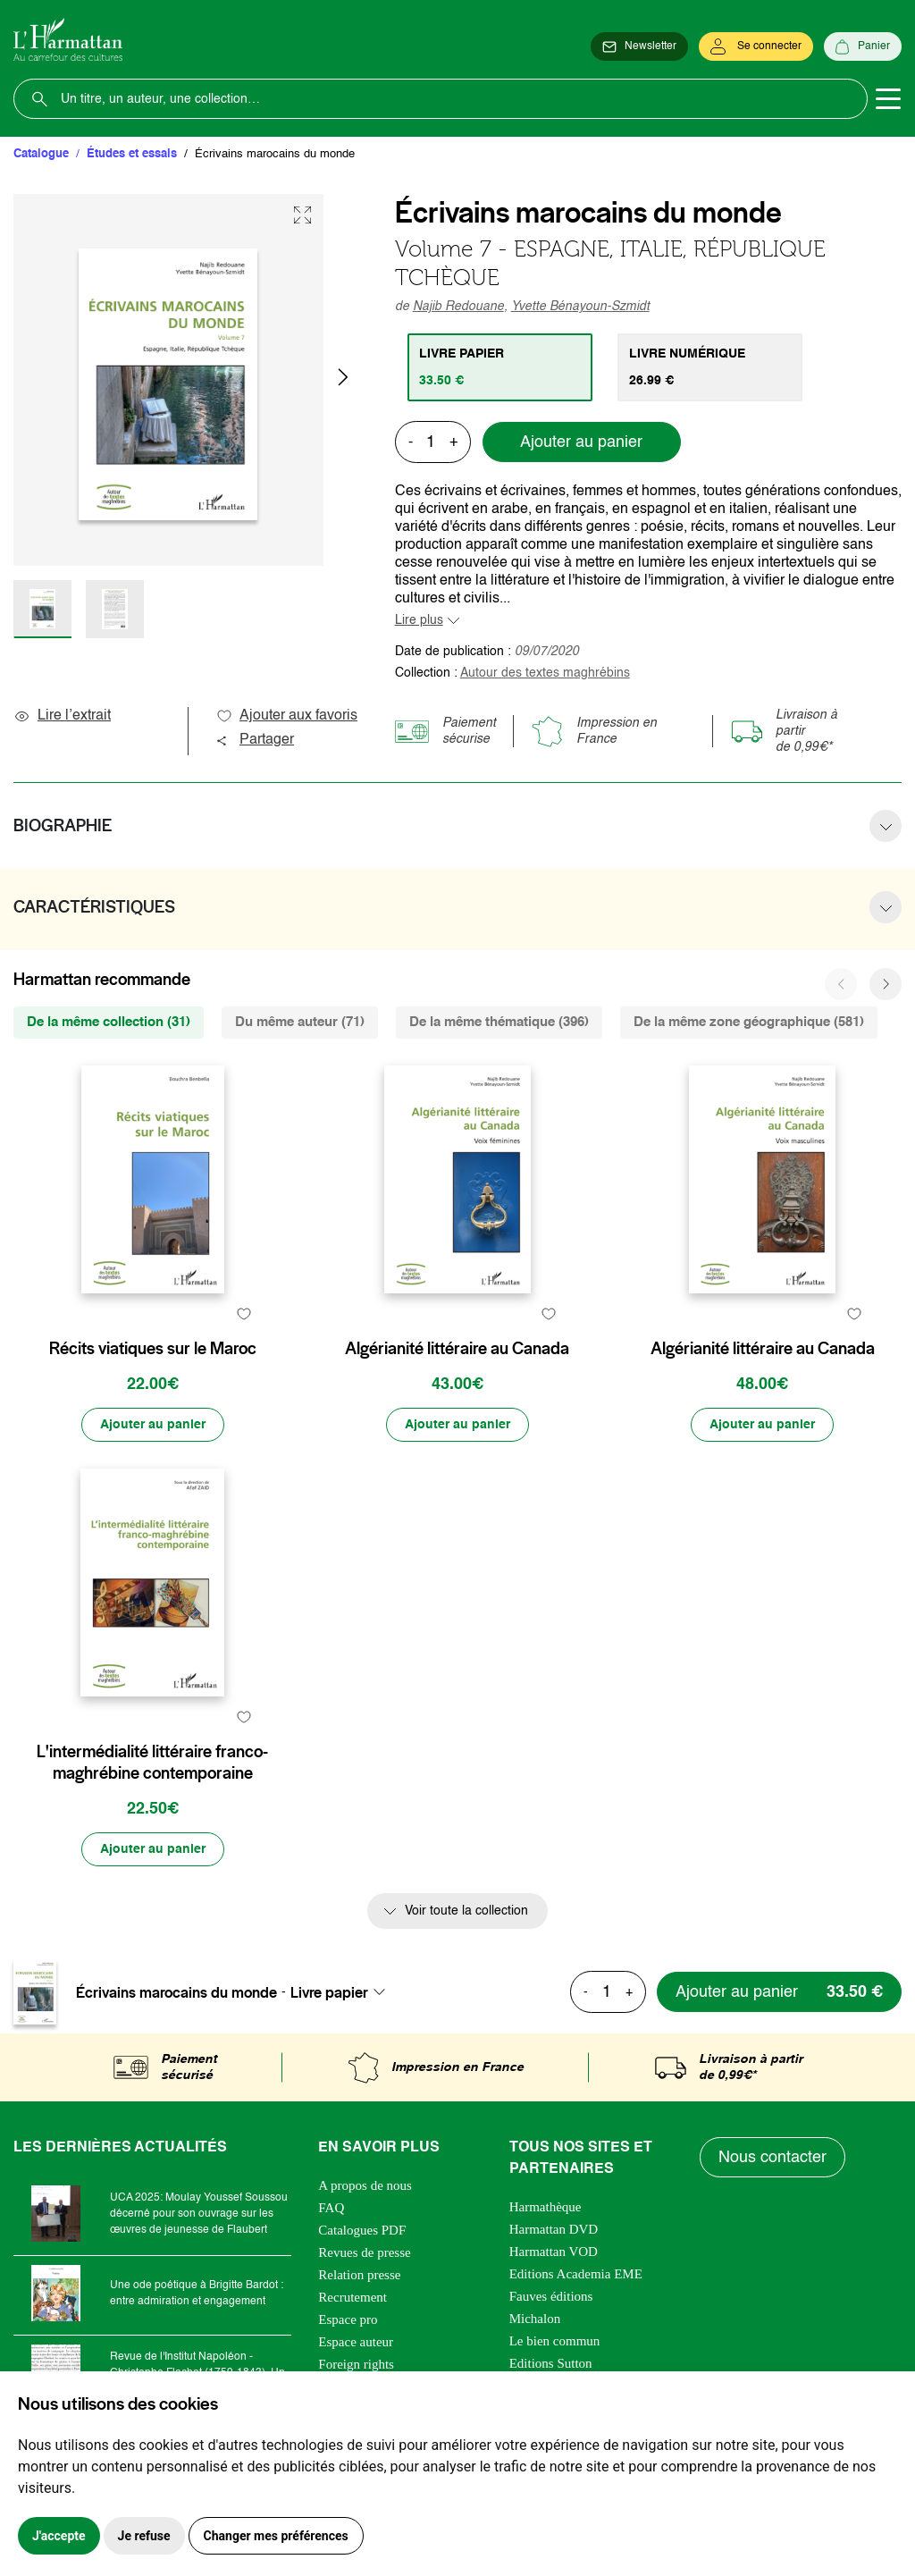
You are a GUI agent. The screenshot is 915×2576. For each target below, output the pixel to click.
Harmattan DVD (554, 2229)
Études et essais (132, 154)
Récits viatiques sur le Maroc (152, 1349)
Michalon (535, 2318)
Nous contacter (772, 2158)
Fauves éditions (551, 2296)
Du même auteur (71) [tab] (300, 1022)
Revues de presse (364, 2252)
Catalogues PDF (362, 2230)
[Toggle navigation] (888, 99)
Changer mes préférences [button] (276, 2536)
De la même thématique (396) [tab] (499, 1022)
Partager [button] (254, 740)
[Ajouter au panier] (152, 1425)
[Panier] (863, 46)
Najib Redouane (458, 306)
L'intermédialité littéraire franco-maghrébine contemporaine (152, 1762)
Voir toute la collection (466, 1911)
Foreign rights (356, 2364)
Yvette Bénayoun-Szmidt (580, 306)
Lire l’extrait (62, 716)
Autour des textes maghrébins (545, 673)
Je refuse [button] (144, 2536)
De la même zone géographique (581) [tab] (749, 1022)
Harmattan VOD (553, 2251)
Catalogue (41, 154)
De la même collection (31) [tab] (108, 1022)
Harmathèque (545, 2207)
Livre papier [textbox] (329, 1992)
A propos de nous (365, 2185)
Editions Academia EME (575, 2274)
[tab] (499, 367)
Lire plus (419, 620)
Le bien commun (554, 2341)
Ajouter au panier (581, 442)
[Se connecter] (756, 46)
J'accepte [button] (59, 2536)
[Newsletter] (639, 46)
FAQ (331, 2208)
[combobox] (343, 1992)
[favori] (244, 1313)
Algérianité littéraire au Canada (457, 1349)
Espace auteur (355, 2342)
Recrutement (352, 2297)
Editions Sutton (550, 2363)
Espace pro (347, 2319)
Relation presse (359, 2275)
